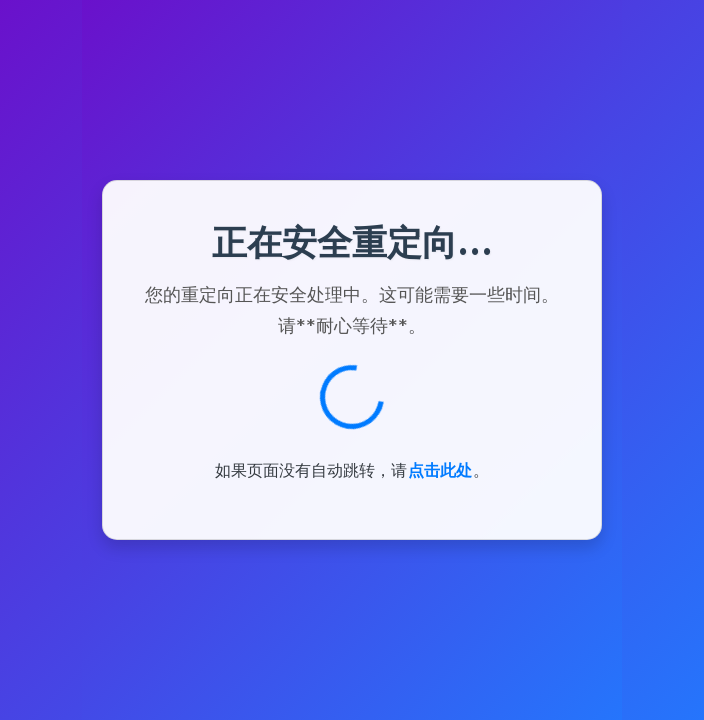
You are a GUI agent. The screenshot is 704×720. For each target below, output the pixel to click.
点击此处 (440, 470)
